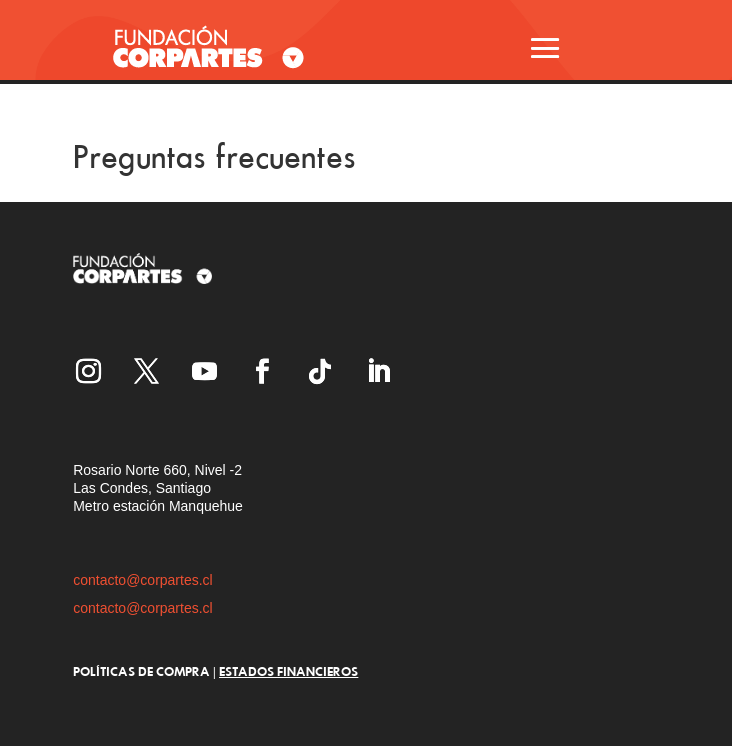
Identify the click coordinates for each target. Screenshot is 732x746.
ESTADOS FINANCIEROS (288, 671)
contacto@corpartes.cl (143, 580)
